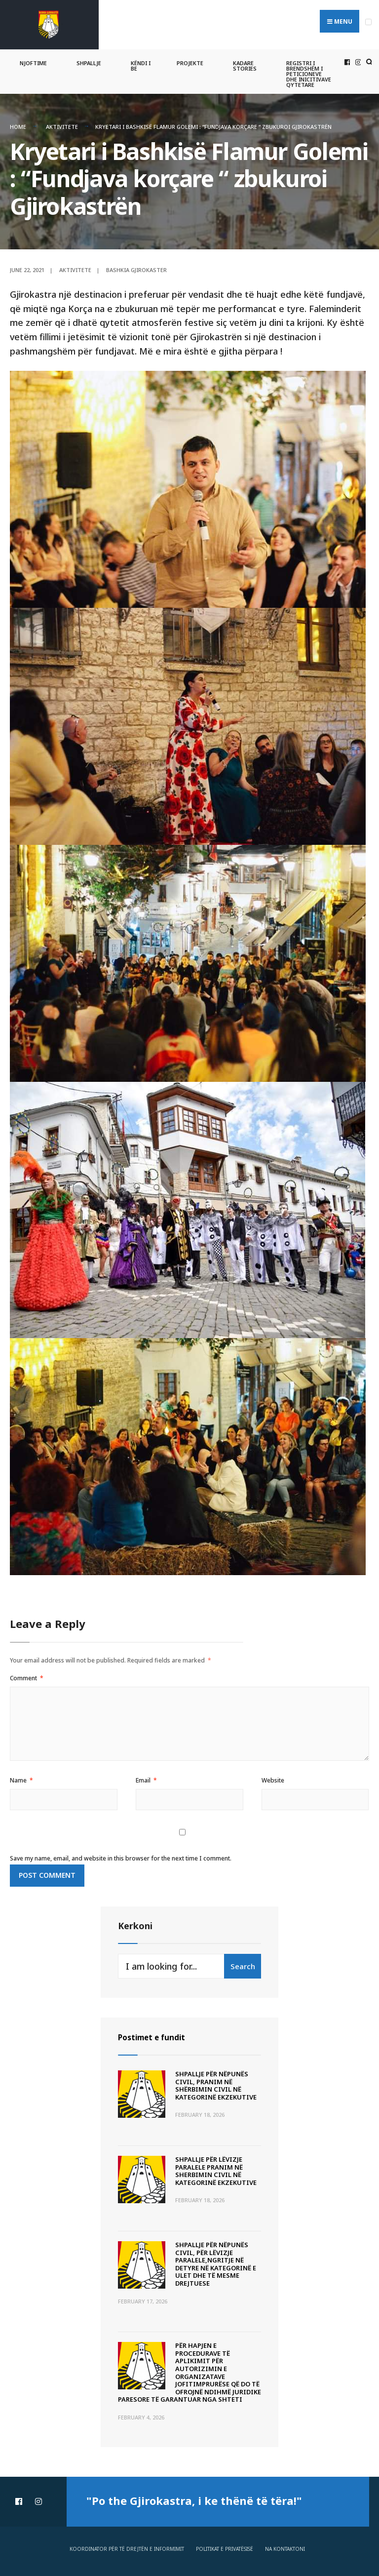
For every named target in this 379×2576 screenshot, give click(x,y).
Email (146, 1777)
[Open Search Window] (368, 59)
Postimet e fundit (157, 2034)
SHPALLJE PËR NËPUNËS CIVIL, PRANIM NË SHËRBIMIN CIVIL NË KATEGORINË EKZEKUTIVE (216, 2082)
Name (21, 1777)
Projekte (190, 60)
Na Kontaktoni (285, 2545)
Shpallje (88, 60)
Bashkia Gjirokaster (136, 266)
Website (273, 1777)
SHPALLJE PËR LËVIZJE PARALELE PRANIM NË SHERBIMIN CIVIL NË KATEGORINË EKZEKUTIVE (216, 2167)
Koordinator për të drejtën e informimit (127, 2545)
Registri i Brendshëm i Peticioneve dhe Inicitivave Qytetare (308, 70)
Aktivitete (62, 123)
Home (18, 123)
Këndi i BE (141, 62)
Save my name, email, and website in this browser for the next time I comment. (120, 1855)
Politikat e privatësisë (224, 2545)
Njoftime (33, 60)
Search (242, 1963)
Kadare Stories (245, 62)
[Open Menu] (368, 22)
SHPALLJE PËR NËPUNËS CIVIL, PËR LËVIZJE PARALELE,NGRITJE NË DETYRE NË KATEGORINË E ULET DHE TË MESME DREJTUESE (215, 2260)
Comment (26, 1674)
